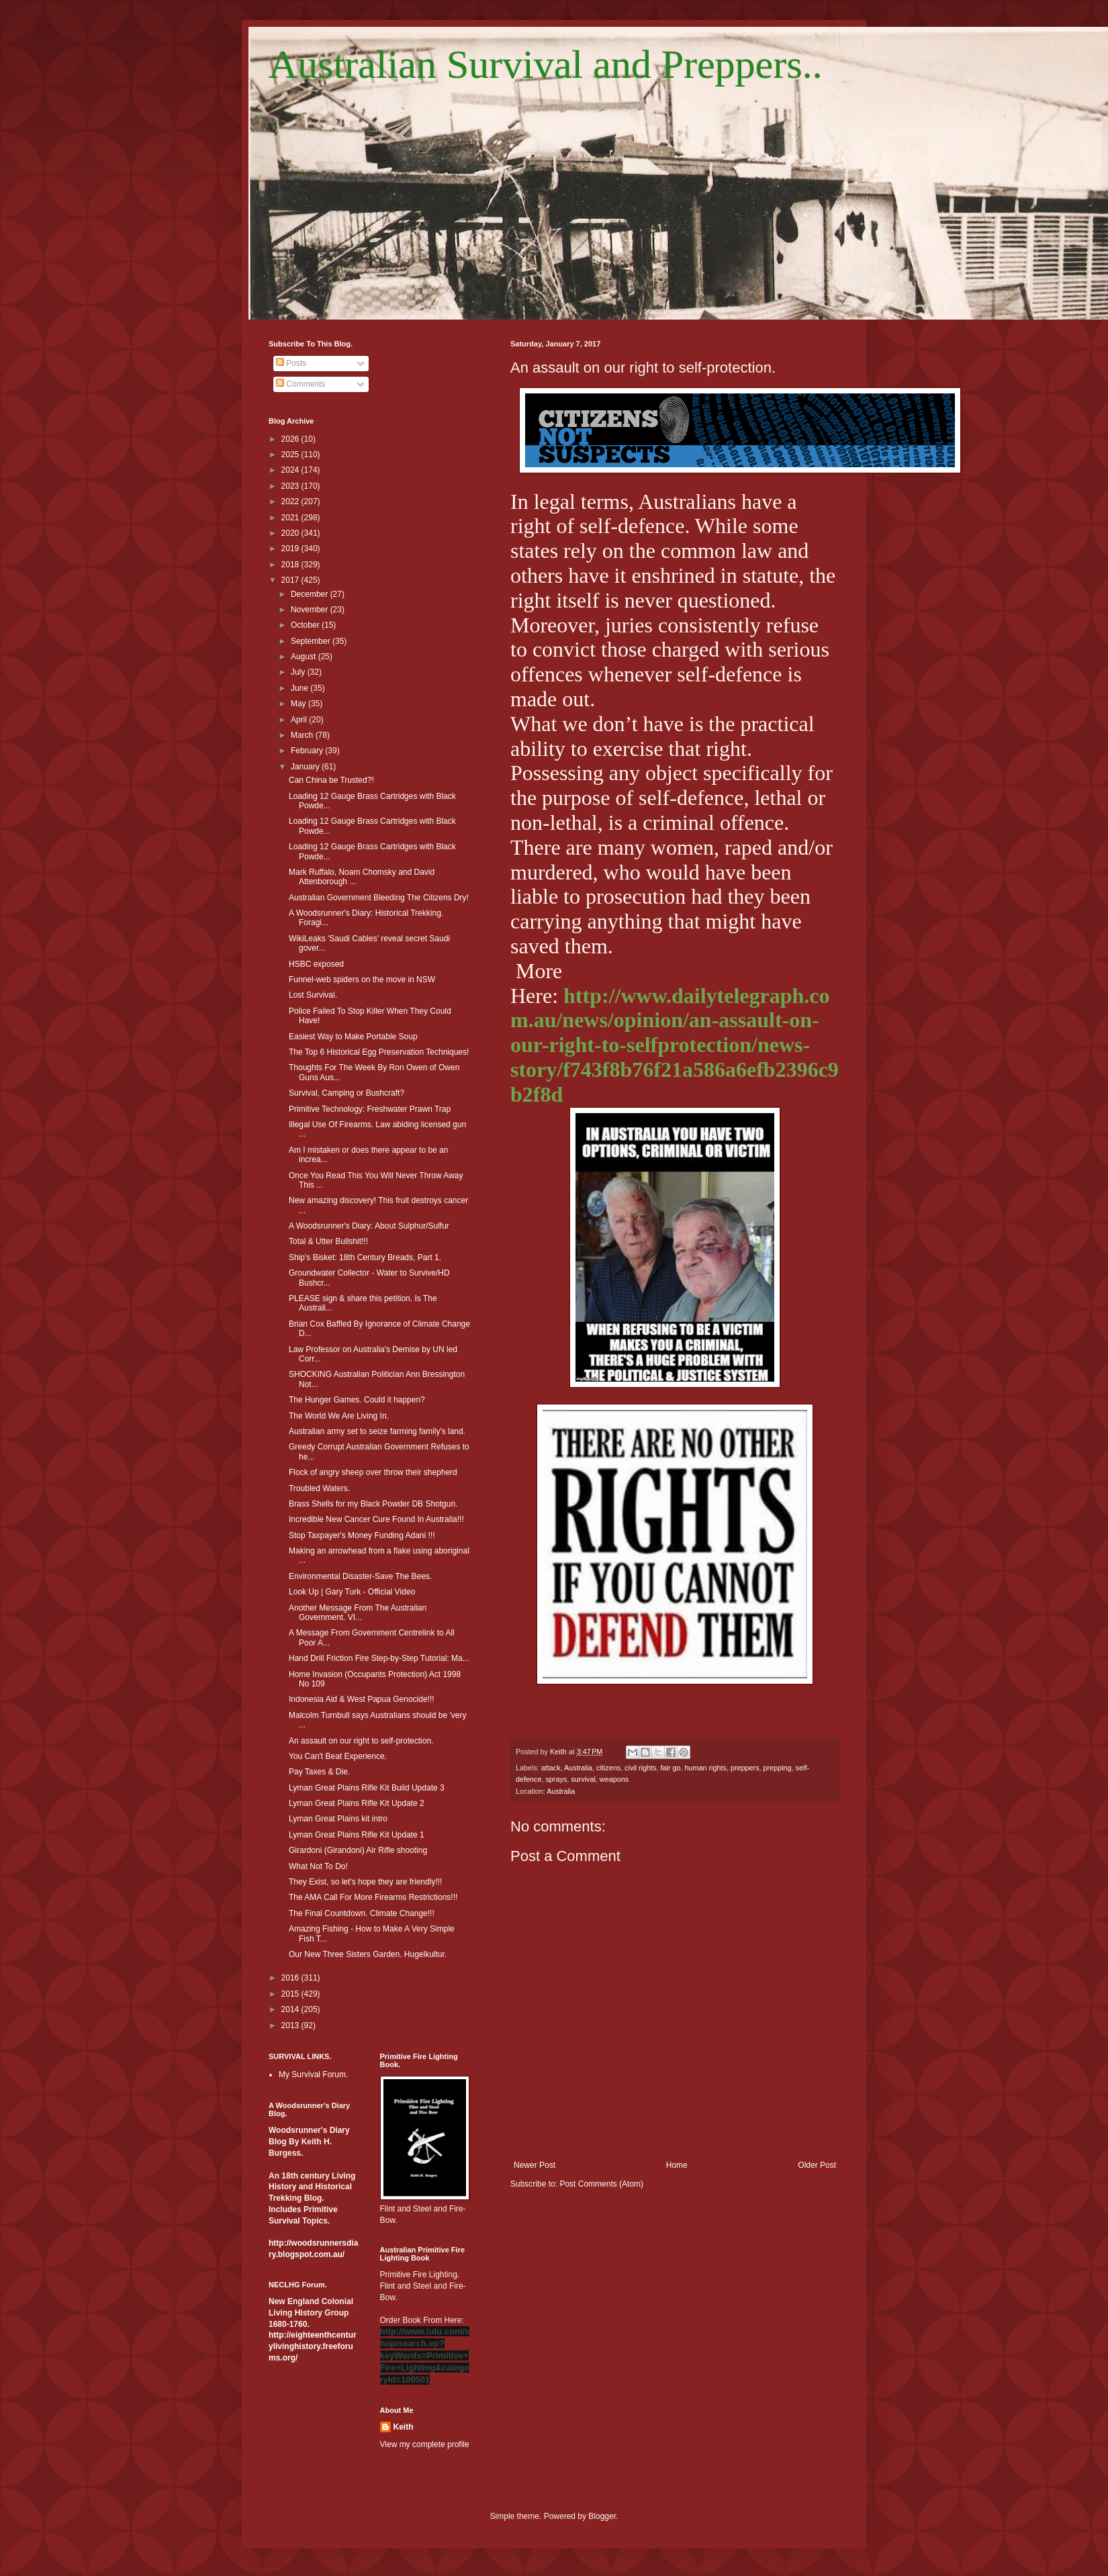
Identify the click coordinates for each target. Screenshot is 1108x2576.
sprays (556, 1779)
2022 (291, 501)
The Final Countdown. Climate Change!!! (361, 1913)
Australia (578, 1768)
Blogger (602, 2516)
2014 (291, 2009)
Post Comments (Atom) (601, 2184)
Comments (300, 384)
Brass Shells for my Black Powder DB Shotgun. (373, 1504)
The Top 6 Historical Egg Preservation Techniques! (379, 1052)
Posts (291, 363)
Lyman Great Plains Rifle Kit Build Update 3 (367, 1788)
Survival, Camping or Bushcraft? (346, 1093)
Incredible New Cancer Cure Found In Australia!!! (376, 1519)
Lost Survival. (313, 995)
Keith (404, 2427)
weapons (614, 1779)
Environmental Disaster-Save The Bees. (360, 1576)
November (310, 609)
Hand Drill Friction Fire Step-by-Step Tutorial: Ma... (379, 1658)
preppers (745, 1768)
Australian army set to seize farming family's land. (377, 1431)
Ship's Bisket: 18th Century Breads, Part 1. (365, 1257)
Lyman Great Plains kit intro (338, 1818)
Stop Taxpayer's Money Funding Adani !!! (362, 1535)
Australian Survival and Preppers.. (546, 64)
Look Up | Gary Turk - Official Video (352, 1591)
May (299, 703)
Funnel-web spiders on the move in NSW (362, 979)
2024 (291, 470)
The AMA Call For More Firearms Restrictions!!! (373, 1897)
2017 (291, 580)
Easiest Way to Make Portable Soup (353, 1036)
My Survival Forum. (313, 2074)
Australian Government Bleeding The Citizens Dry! (379, 897)
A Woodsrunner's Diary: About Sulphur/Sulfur (369, 1226)
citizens (608, 1768)
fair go (670, 1768)
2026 (291, 439)
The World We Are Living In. (339, 1416)
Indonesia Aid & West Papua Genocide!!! (361, 1699)
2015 (291, 1994)
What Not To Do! (318, 1866)
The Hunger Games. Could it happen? (357, 1399)
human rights (706, 1768)
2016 (291, 1978)
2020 (291, 533)
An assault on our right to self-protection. (361, 1741)
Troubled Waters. (319, 1488)
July (299, 672)
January (306, 766)
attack (551, 1768)
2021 (291, 517)
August (304, 656)
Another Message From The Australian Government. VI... (357, 1612)
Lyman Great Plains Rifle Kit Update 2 (356, 1803)
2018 (291, 564)
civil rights (640, 1768)
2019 (291, 548)
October (306, 625)
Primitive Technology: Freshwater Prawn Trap (370, 1109)
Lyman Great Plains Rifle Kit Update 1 (356, 1835)
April (300, 719)
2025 (291, 454)
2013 (291, 2025)
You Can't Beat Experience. (338, 1756)
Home (677, 2165)
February (308, 750)
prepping (778, 1768)
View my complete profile (424, 2444)
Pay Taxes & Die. (319, 1771)
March (303, 735)
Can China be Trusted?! (331, 780)
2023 (291, 486)
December (310, 594)
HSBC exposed (316, 964)
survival (583, 1779)
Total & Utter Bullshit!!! (328, 1241)
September (311, 641)
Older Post (817, 2165)
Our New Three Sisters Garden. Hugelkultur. (368, 1954)
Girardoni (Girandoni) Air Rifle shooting (358, 1850)
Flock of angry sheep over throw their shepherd (373, 1472)
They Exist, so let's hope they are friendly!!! (365, 1882)
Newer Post (534, 2165)
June (300, 688)
